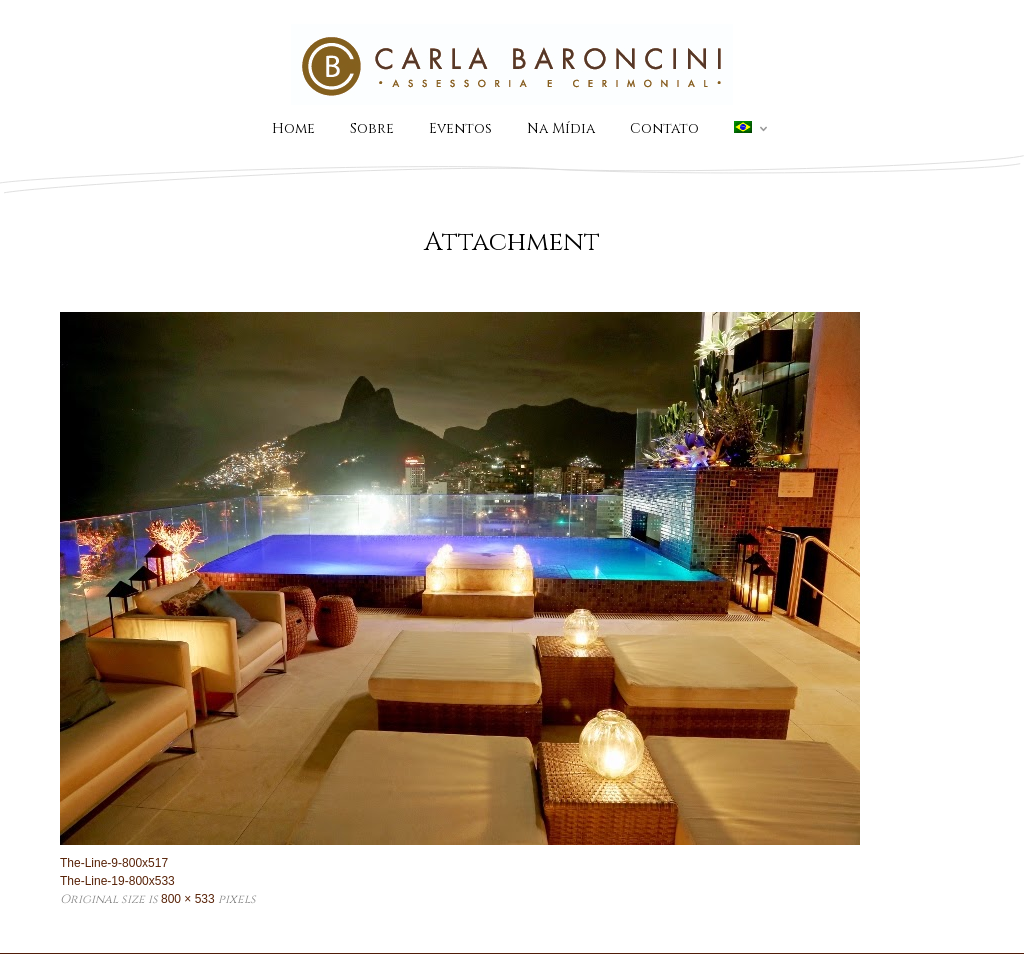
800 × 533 (188, 899)
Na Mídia (561, 128)
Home (293, 128)
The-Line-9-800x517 (114, 863)
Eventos (460, 128)
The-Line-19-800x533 (117, 881)
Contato (664, 128)
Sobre (372, 128)
